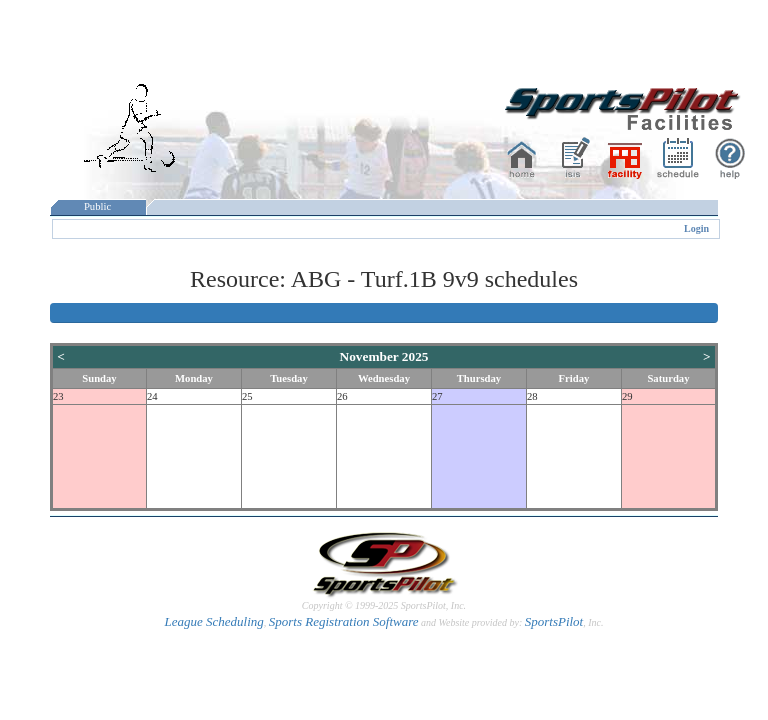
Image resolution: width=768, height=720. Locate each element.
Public (98, 206)
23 (58, 396)
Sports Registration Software (344, 621)
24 (152, 396)
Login (696, 228)
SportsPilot (554, 621)
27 (437, 396)
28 (532, 396)
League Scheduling (213, 621)
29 (627, 396)
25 (247, 396)
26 (342, 396)
